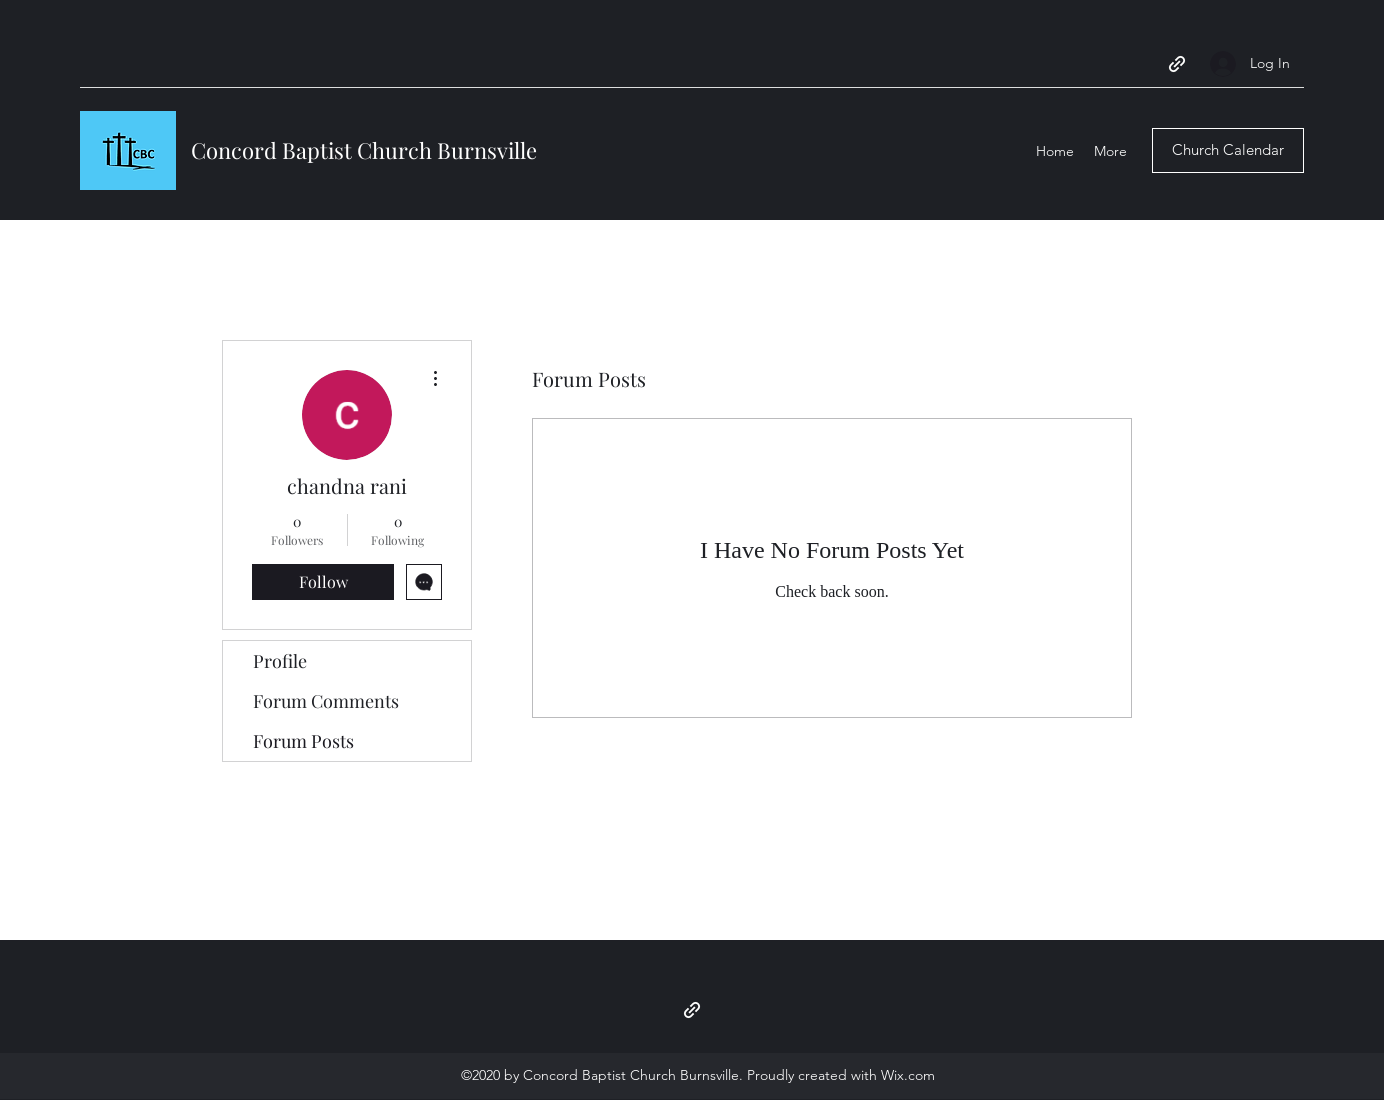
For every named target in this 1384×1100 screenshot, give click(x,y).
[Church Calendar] (1228, 150)
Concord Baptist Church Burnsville (364, 150)
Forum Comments (326, 701)
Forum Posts (303, 741)
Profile (280, 661)
